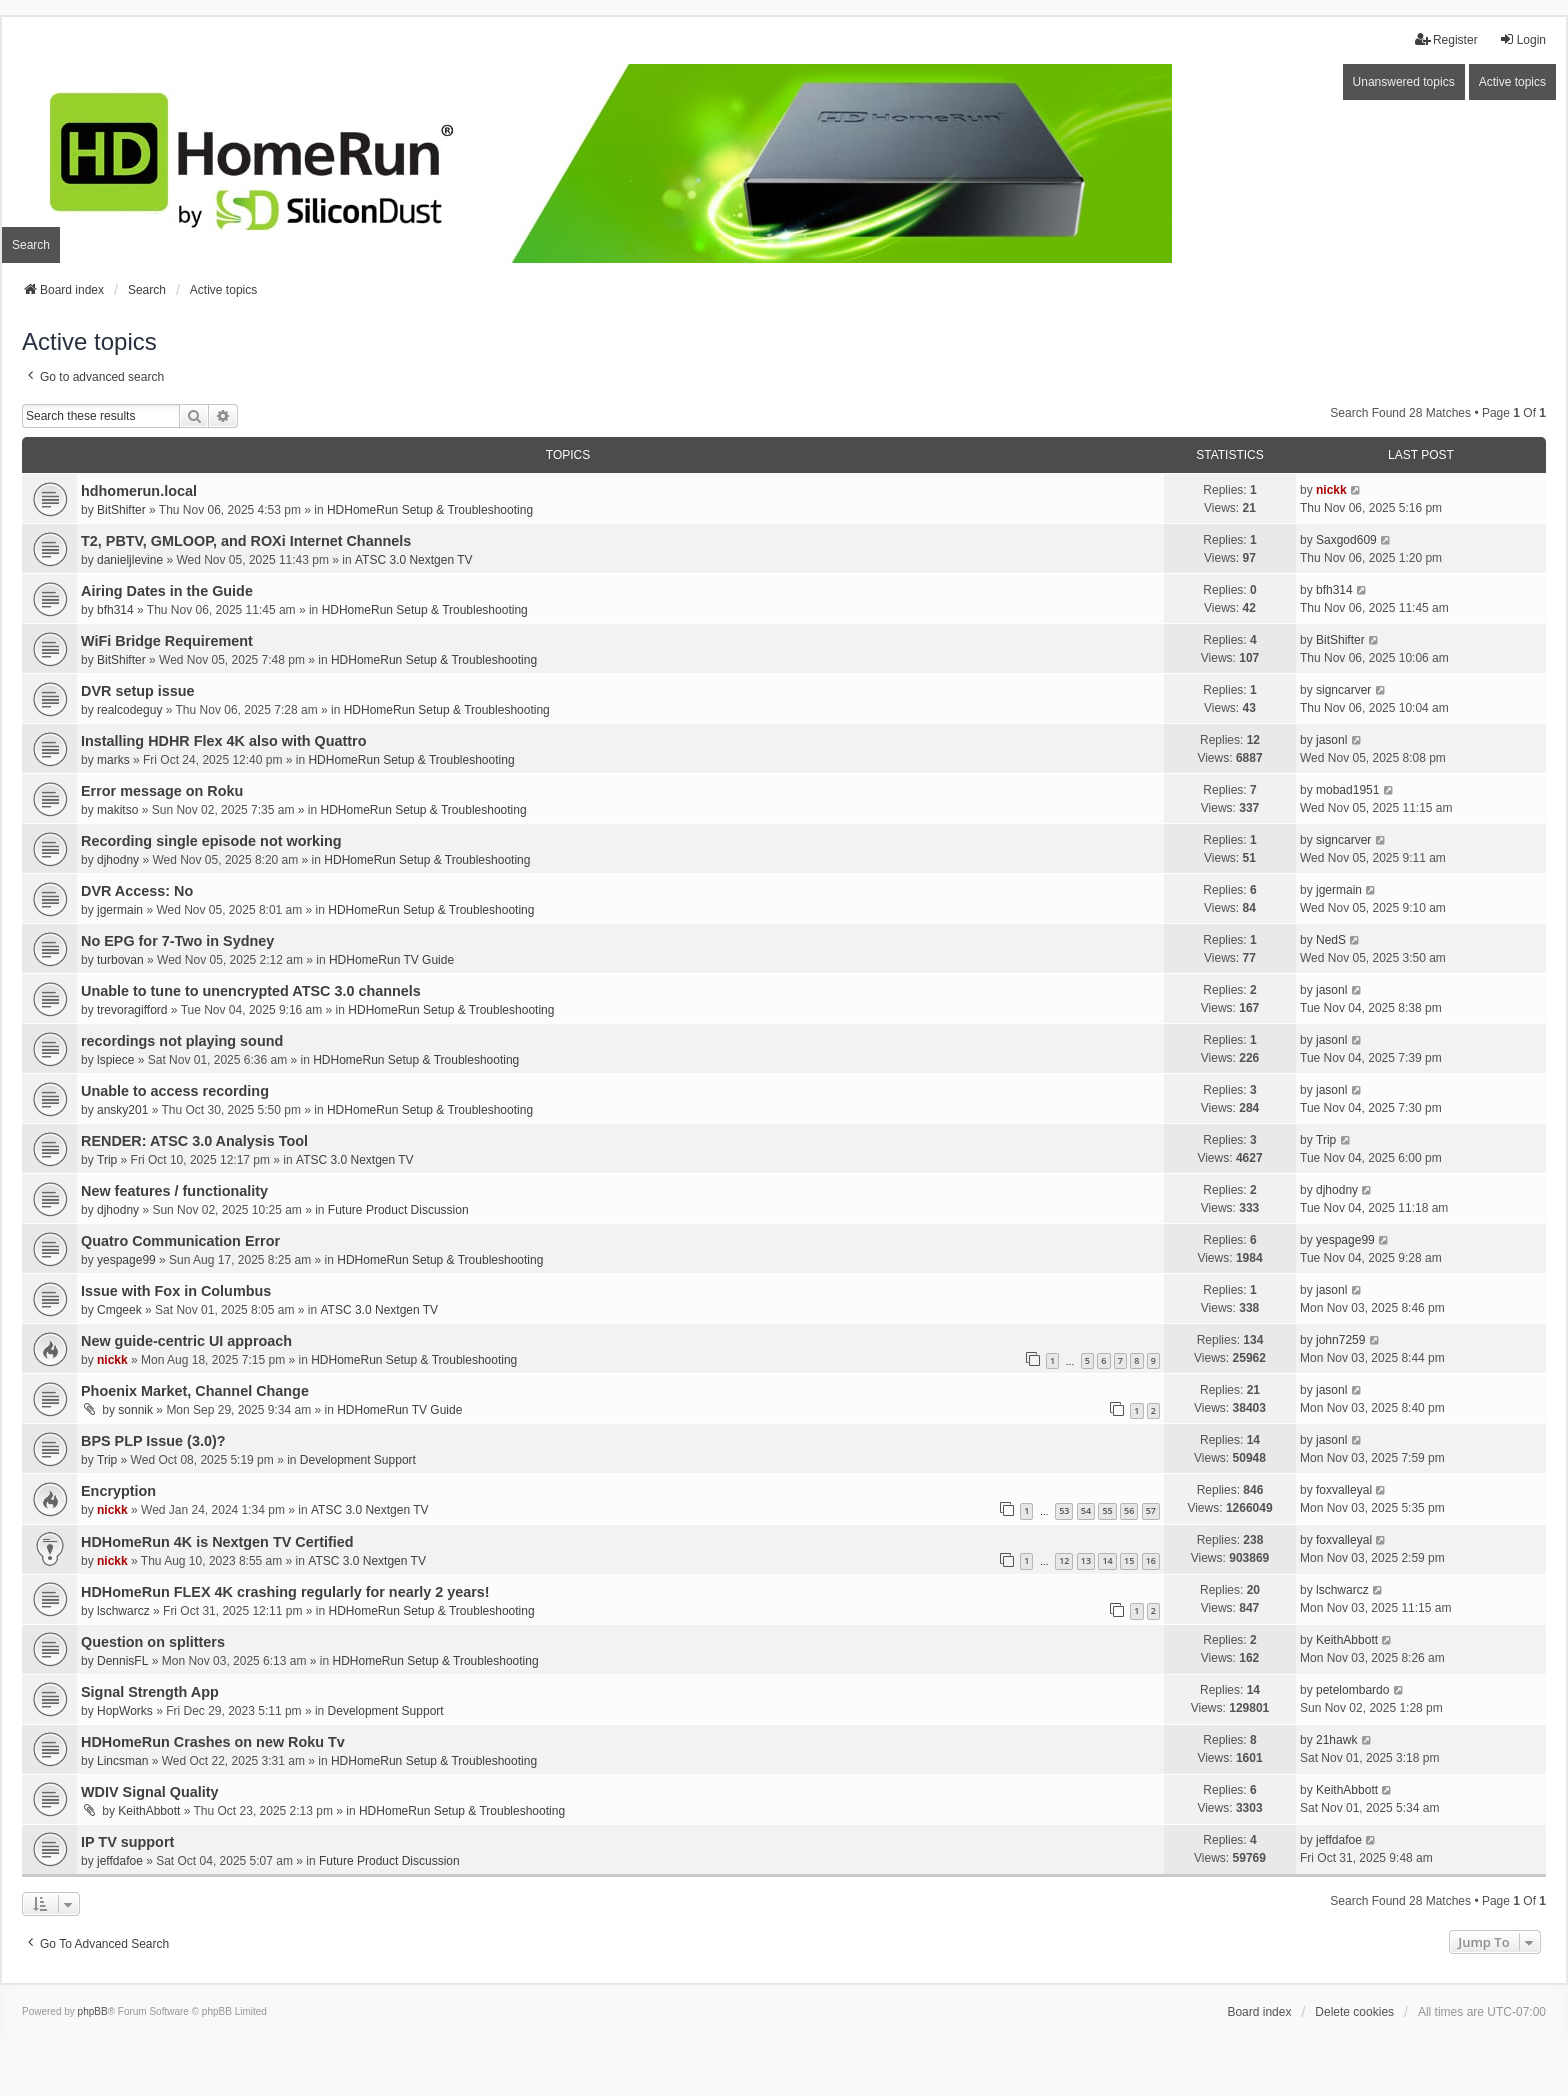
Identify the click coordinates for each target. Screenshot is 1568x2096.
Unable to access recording (175, 1091)
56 (1129, 1510)
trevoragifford (132, 1010)
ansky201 (122, 1110)
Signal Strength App (150, 1692)
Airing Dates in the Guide (167, 591)
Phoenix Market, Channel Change (195, 1391)
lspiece (115, 1060)
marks (113, 760)
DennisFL (122, 1661)
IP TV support (127, 1842)
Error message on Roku (162, 791)
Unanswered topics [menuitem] (1404, 82)
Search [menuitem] (31, 245)
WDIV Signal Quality (150, 1792)
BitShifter (121, 510)
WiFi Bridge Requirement (167, 641)
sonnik (135, 1410)
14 (1107, 1560)
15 (1129, 1560)
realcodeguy (129, 710)
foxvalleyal (1344, 1490)
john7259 (1340, 1340)
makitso (117, 810)
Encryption (118, 1491)
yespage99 (126, 1260)
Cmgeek (119, 1310)
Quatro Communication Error (180, 1241)
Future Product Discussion (398, 1210)
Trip (107, 1160)
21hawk (1336, 1740)
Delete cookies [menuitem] (1354, 2012)
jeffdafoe (120, 1861)
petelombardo (1352, 1690)
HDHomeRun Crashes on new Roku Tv (213, 1742)
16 (1151, 1560)
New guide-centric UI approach (186, 1341)
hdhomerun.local (139, 491)
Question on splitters (153, 1642)
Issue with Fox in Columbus (176, 1291)
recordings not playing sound (182, 1041)
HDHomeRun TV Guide (391, 960)
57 (1151, 1510)
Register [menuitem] (1446, 39)
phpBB (93, 2011)
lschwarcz (123, 1611)
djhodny (118, 860)
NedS (1331, 940)
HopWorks (125, 1711)
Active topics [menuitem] (1512, 82)
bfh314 (115, 610)
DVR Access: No (137, 891)
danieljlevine (130, 560)
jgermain (120, 910)
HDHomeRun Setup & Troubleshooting (430, 510)
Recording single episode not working (211, 841)
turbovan (120, 960)
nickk (1331, 490)
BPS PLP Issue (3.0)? (153, 1441)
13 (1086, 1560)
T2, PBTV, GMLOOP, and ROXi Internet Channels (246, 541)
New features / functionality (174, 1191)
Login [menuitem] (1522, 39)
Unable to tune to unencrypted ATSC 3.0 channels (251, 991)
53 (1064, 1510)
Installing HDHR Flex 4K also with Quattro (223, 741)
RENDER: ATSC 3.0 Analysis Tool (194, 1141)
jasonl (1331, 740)
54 (1086, 1510)
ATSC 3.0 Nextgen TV (414, 560)
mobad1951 (1347, 790)
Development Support (358, 1460)
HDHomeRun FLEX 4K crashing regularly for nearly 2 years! (285, 1592)
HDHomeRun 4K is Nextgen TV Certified (217, 1542)
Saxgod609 (1346, 540)
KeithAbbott (1347, 1640)
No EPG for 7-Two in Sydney (177, 941)
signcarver (1343, 690)
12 (1064, 1560)
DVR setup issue (138, 691)
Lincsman (122, 1761)
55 (1107, 1510)
